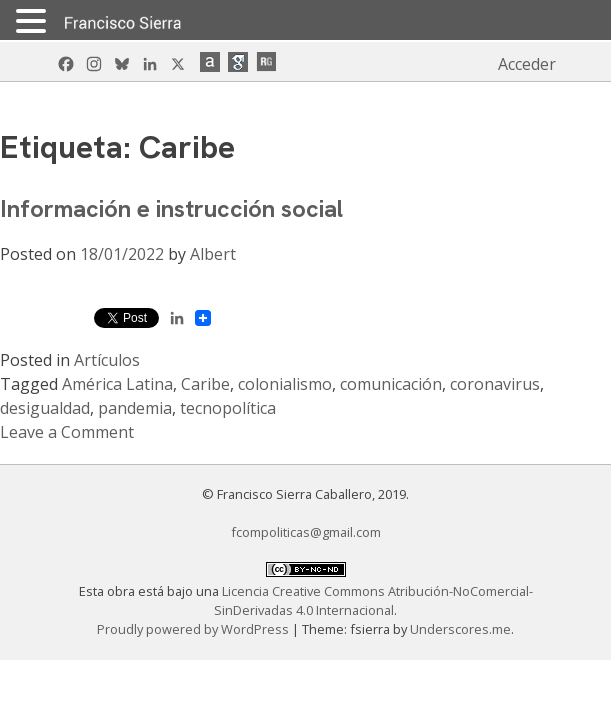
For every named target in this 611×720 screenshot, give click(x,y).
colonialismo (285, 384)
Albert (213, 254)
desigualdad (45, 408)
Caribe (205, 384)
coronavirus (495, 384)
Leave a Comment (67, 432)
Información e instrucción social (171, 208)
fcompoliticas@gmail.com (306, 532)
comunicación (391, 384)
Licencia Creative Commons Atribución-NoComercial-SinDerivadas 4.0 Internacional (373, 600)
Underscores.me (460, 629)
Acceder (527, 64)
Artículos (107, 360)
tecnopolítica (228, 408)
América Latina (117, 384)
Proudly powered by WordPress (194, 629)
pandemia (135, 408)
